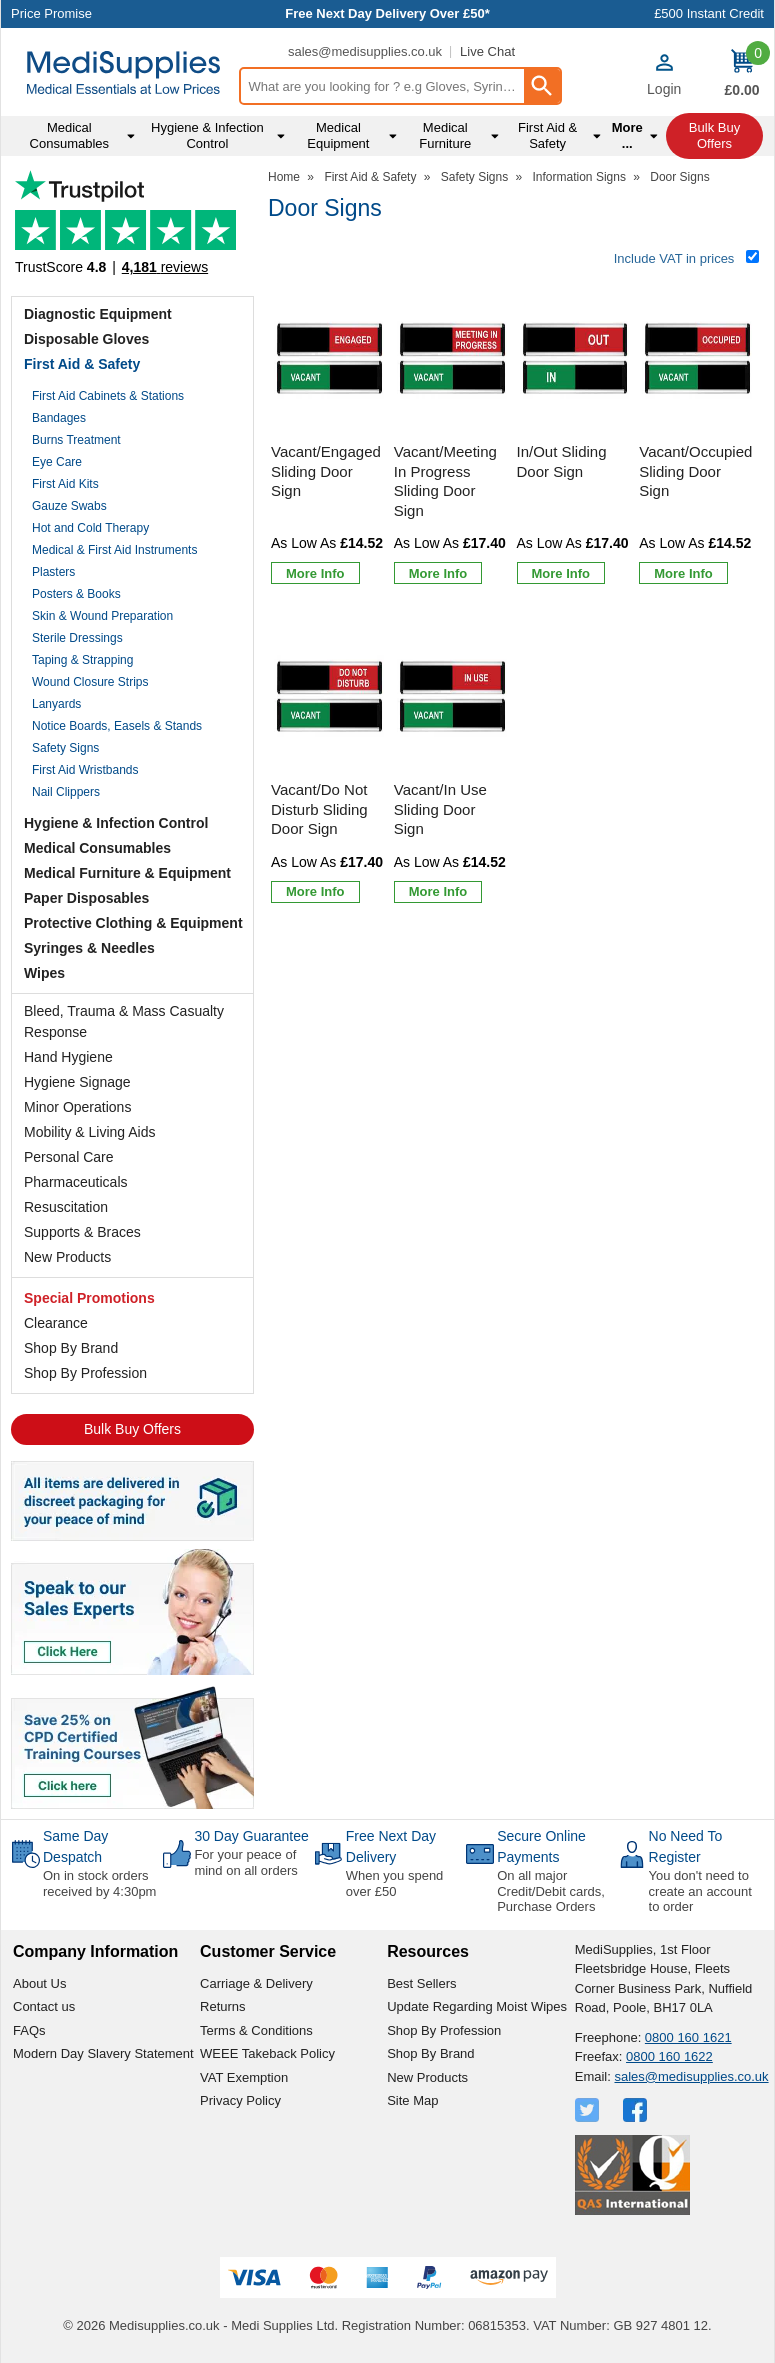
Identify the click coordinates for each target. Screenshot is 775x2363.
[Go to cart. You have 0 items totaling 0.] (742, 75)
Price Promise (51, 13)
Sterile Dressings (77, 638)
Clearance (56, 1323)
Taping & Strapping (82, 660)
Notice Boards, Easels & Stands (117, 726)
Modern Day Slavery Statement (103, 2053)
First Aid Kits (65, 484)
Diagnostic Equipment (98, 314)
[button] (664, 75)
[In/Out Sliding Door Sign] (575, 435)
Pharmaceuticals (76, 1182)
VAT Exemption (244, 2077)
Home (284, 177)
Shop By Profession (85, 1373)
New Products (67, 1257)
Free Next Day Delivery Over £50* (387, 13)
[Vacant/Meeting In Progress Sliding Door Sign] (452, 435)
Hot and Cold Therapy (90, 528)
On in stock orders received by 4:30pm (99, 1883)
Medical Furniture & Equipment (127, 873)
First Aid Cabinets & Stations (108, 396)
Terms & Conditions (256, 2030)
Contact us (44, 2006)
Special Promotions (89, 1298)
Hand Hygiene (68, 1057)
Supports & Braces (82, 1232)
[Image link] (132, 1746)
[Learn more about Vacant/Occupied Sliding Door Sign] (683, 573)
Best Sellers (421, 1983)
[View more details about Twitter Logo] (589, 2110)
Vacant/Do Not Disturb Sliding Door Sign (319, 809)
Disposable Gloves (86, 339)
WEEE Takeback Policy (267, 2053)
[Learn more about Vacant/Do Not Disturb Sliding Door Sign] (315, 892)
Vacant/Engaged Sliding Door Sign (326, 471)
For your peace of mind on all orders (245, 1862)
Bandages (59, 418)
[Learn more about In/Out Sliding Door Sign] (561, 573)
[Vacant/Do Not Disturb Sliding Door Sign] (329, 763)
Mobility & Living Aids (90, 1132)
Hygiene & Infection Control (116, 823)
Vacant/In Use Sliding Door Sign (440, 809)
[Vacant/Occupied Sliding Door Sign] (697, 435)
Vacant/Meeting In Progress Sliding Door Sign (445, 481)
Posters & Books (76, 594)
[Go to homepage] (123, 73)
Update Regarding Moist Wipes (477, 2006)
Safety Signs (65, 748)
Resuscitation (66, 1207)
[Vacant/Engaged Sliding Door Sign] (329, 435)
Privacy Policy (240, 2100)
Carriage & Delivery (256, 1983)
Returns (223, 2006)
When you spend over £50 (395, 1883)
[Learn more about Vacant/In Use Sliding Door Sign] (438, 892)
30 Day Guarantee (251, 1836)
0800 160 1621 (688, 2037)
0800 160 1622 (669, 2056)
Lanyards (56, 704)
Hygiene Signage (77, 1082)
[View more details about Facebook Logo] (637, 2110)
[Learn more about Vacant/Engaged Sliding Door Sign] (315, 573)
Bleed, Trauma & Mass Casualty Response (124, 1021)
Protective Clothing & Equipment (133, 923)
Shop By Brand (71, 1348)
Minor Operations (77, 1107)
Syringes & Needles (89, 948)
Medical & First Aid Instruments (114, 550)
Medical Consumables (97, 848)
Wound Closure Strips (90, 682)
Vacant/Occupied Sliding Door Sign (695, 471)
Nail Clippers (66, 792)
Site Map (412, 2100)
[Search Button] (542, 86)
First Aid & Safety (82, 364)
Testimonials (132, 228)
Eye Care (57, 462)
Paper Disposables (86, 898)
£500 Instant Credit (709, 13)
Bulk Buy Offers (132, 1429)
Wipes (44, 973)
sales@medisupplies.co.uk (365, 51)
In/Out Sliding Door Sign (562, 461)
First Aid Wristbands (85, 770)
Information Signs (579, 177)
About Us (39, 1983)
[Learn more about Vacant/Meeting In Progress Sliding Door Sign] (438, 573)
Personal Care (69, 1157)
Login (664, 89)
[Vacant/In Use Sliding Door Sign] (452, 763)
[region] (329, 359)
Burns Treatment (76, 440)
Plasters (53, 572)
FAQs (29, 2030)
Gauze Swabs (69, 506)
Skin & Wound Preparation (102, 616)
